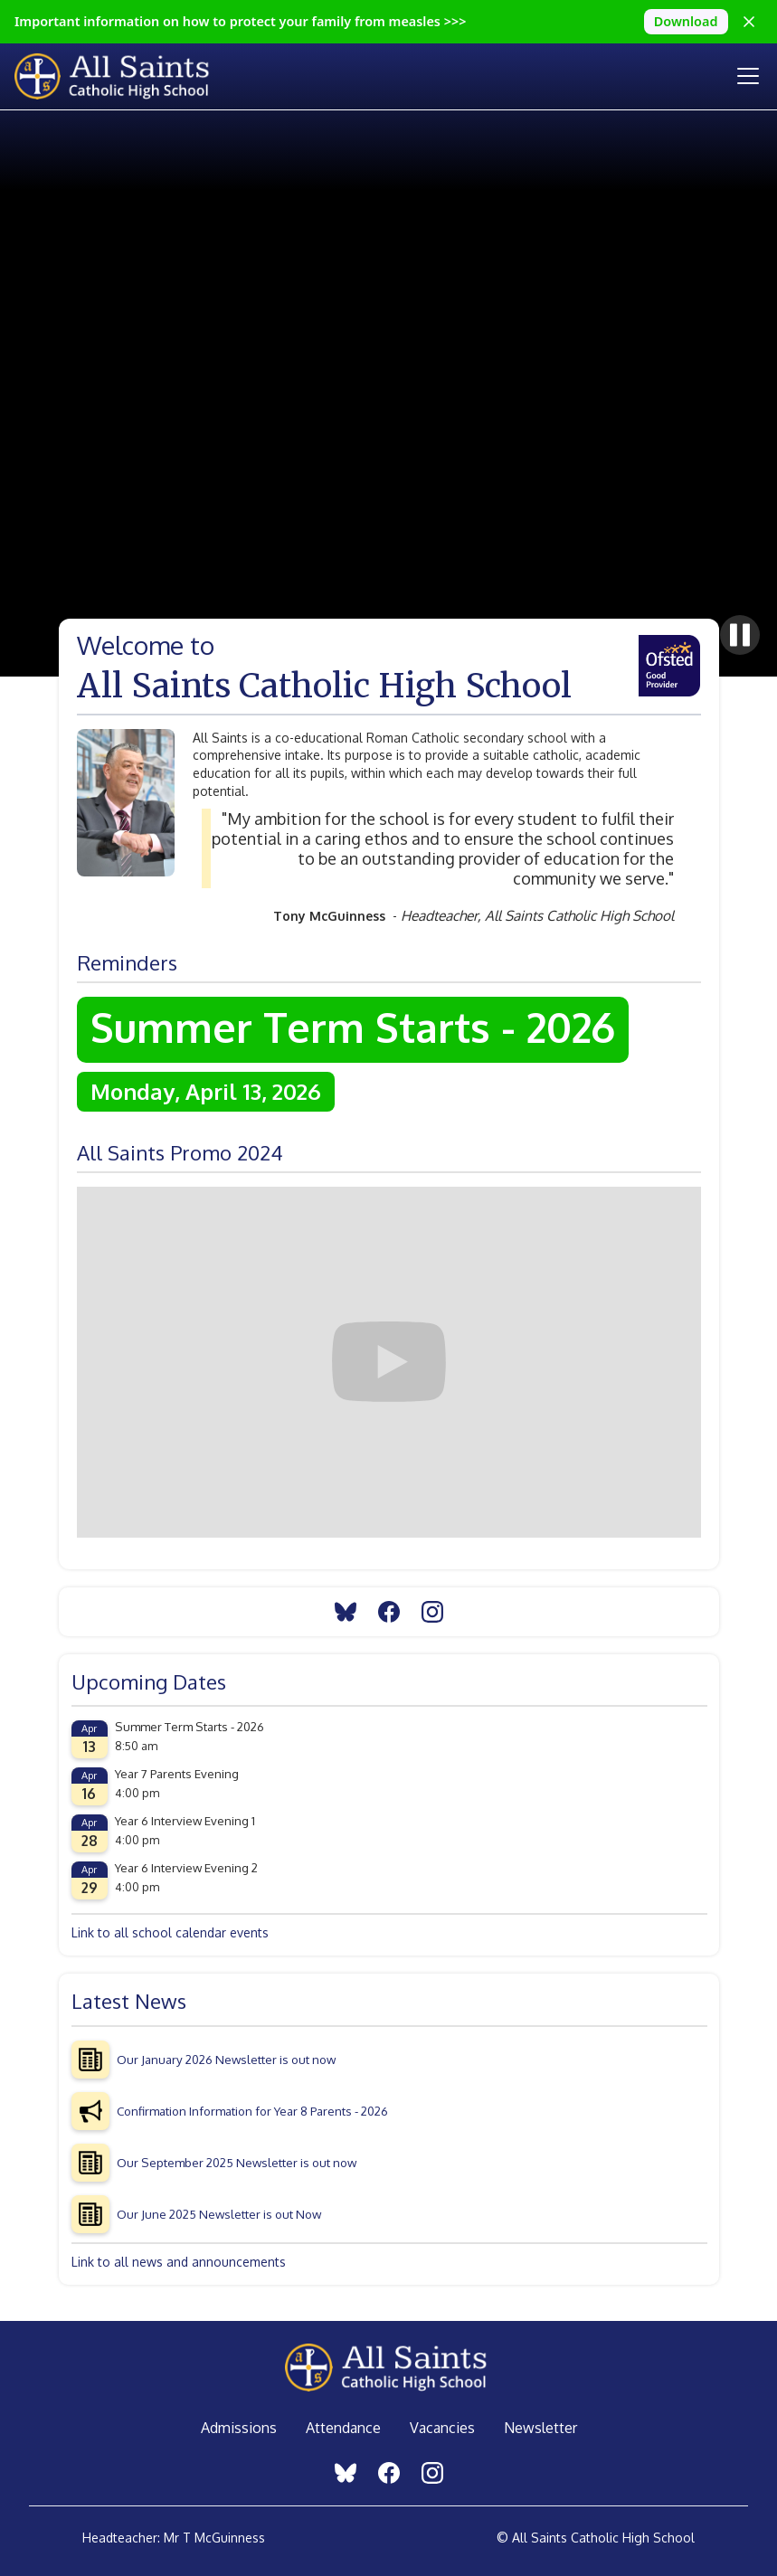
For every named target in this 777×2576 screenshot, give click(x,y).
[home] (128, 75)
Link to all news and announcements (178, 2261)
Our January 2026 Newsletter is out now (226, 2059)
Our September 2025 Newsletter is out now (236, 2162)
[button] (744, 76)
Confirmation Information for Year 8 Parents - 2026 (252, 2110)
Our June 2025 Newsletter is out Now (219, 2213)
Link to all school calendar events (170, 1932)
